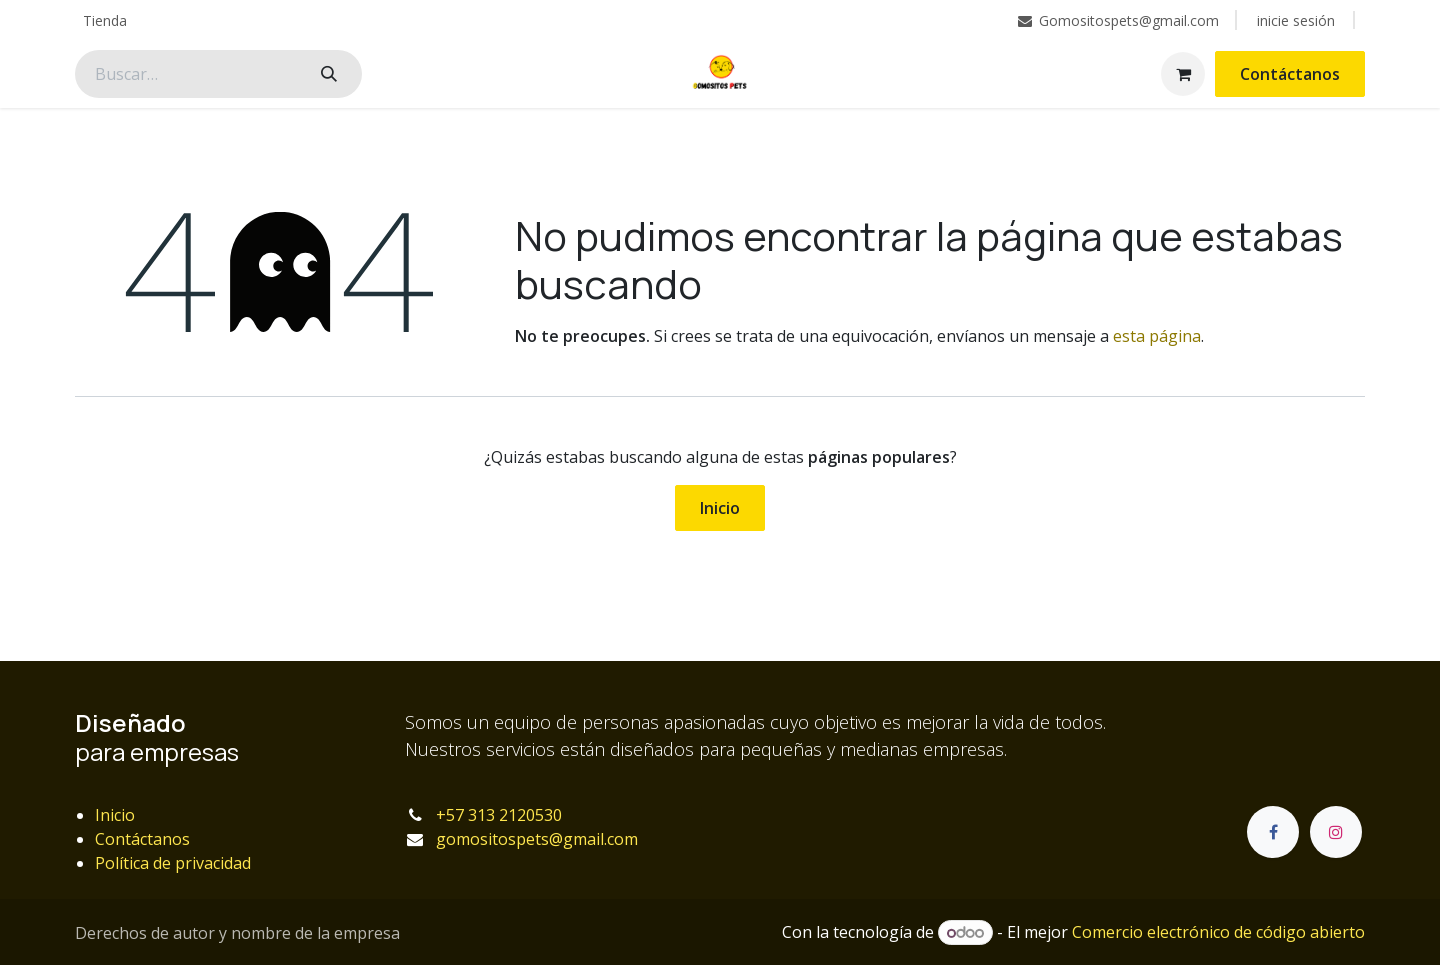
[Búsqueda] (329, 74)
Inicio (720, 508)
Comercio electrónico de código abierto (1218, 932)
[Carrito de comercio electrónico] (1183, 74)
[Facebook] (1273, 832)
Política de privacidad (173, 863)
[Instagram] (1336, 832)
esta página (1157, 336)
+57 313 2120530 (499, 815)
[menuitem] (105, 20)
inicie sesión (1296, 20)
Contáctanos (1290, 74)
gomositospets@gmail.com (537, 839)
